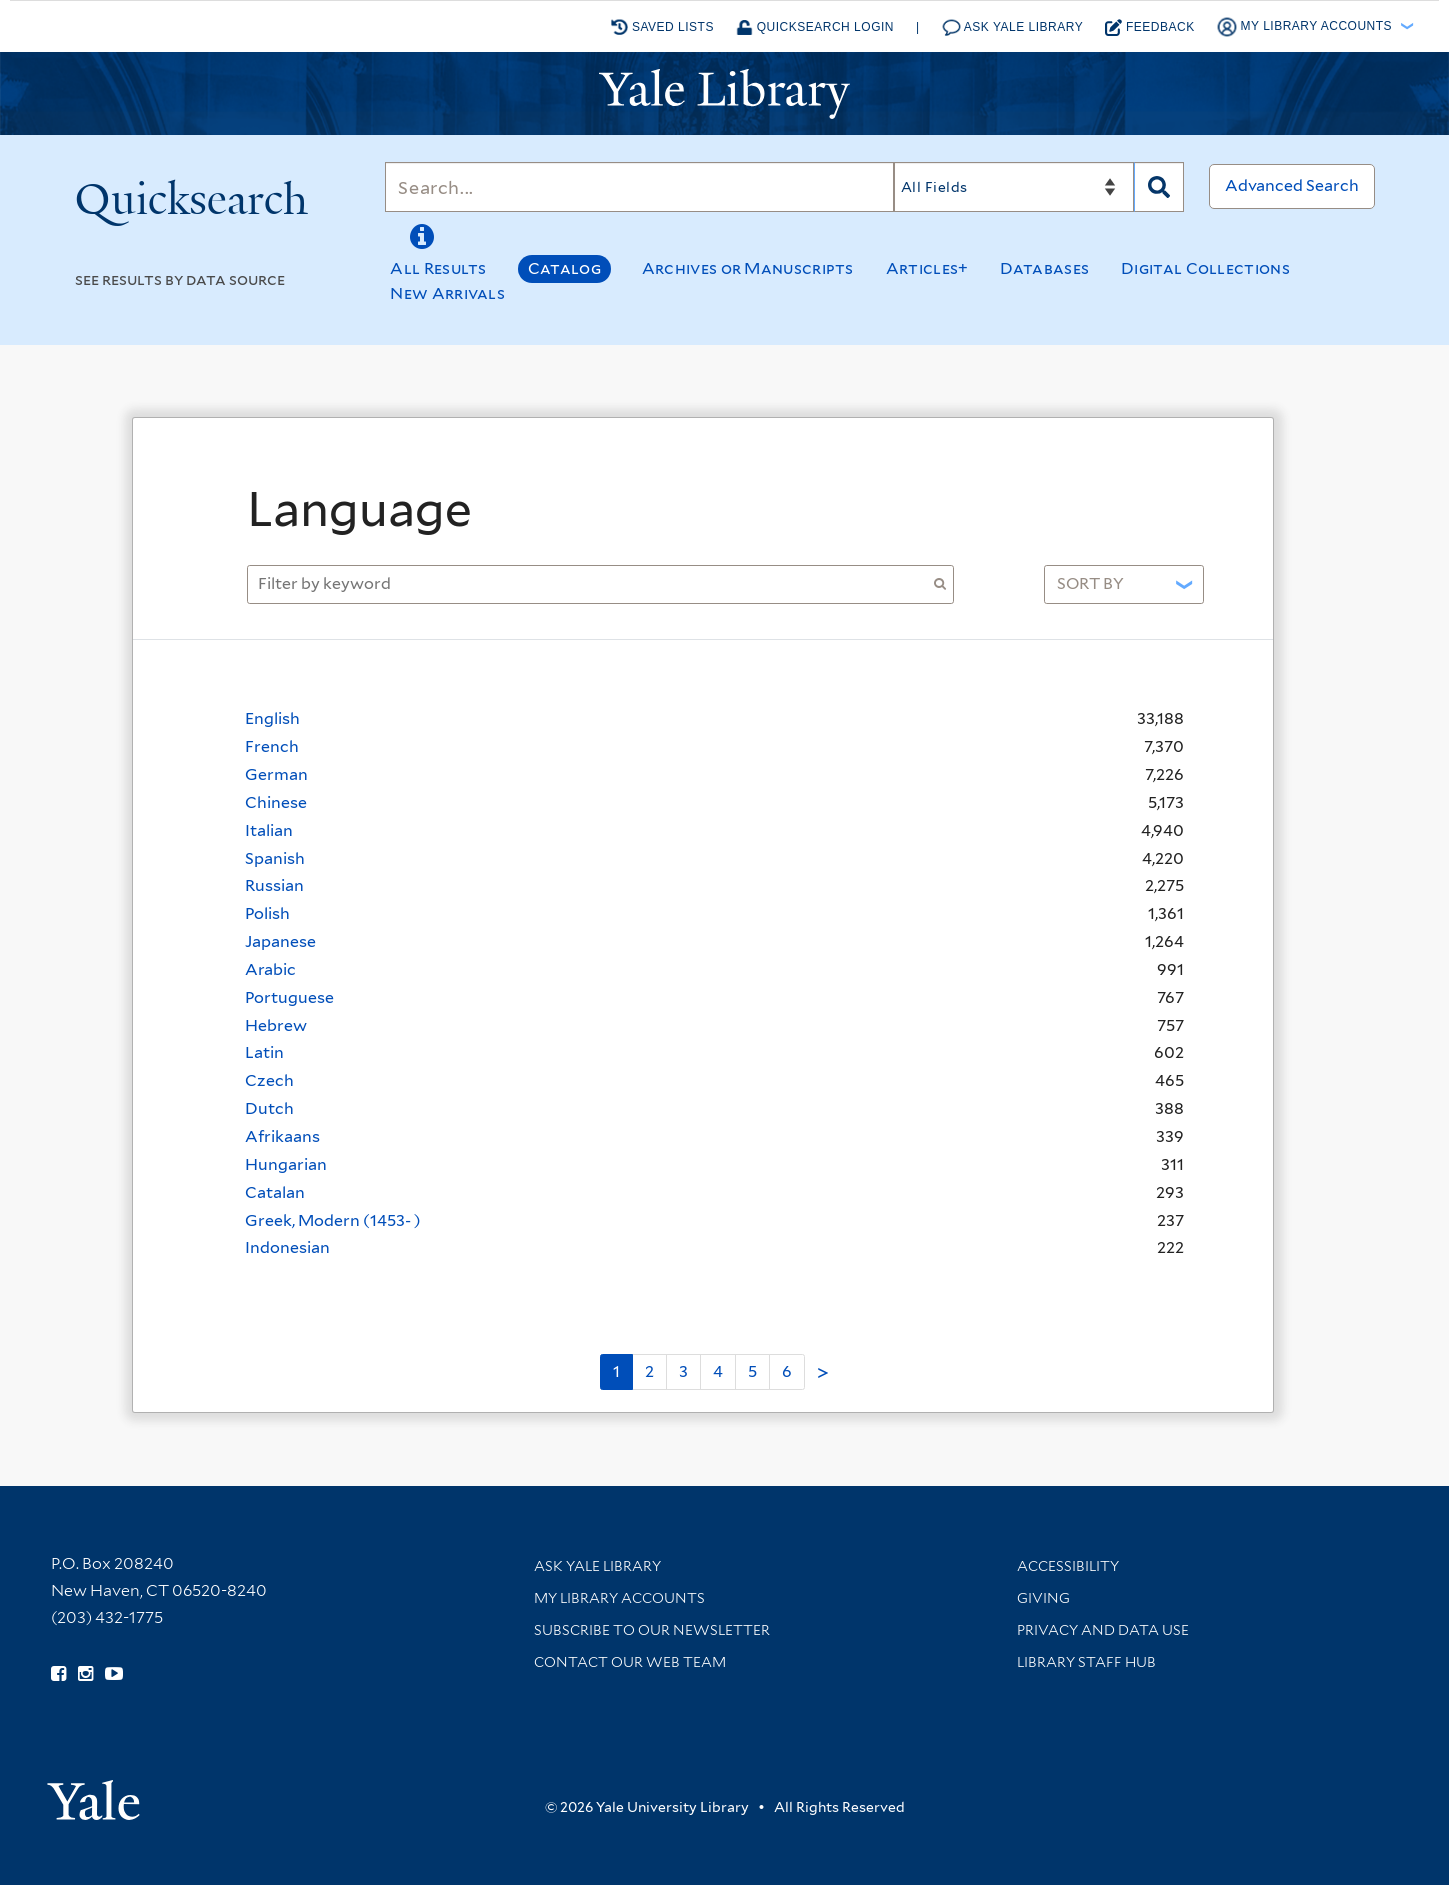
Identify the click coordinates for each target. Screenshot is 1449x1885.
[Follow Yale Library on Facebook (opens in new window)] (58, 1674)
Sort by (1090, 583)
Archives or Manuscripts (748, 268)
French (272, 746)
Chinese (276, 802)
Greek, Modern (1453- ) (333, 1220)
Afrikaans (282, 1136)
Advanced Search (1292, 185)
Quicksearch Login (815, 27)
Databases (1044, 268)
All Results (438, 268)
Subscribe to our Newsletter (652, 1630)
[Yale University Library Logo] (725, 94)
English (272, 718)
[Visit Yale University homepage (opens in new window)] (93, 1793)
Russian (274, 885)
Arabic (270, 969)
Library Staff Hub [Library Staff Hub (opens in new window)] (1086, 1662)
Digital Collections (1205, 268)
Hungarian (286, 1164)
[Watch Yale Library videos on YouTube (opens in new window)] (114, 1674)
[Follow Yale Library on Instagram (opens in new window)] (85, 1674)
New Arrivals (447, 293)
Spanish (275, 858)
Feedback (1150, 27)
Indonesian (287, 1247)
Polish (267, 913)
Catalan (275, 1192)
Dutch (269, 1108)
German (276, 774)
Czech (269, 1080)
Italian (269, 830)
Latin (264, 1052)
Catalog (564, 268)
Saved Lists (662, 27)
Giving (1043, 1598)
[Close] (1204, 458)
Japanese (280, 941)
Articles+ (927, 268)
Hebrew (276, 1025)
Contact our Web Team (630, 1662)
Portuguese (289, 997)
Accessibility (1068, 1566)
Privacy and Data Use (1103, 1630)
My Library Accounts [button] (1306, 27)
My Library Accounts (619, 1598)
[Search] (639, 187)
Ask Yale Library (1013, 27)
